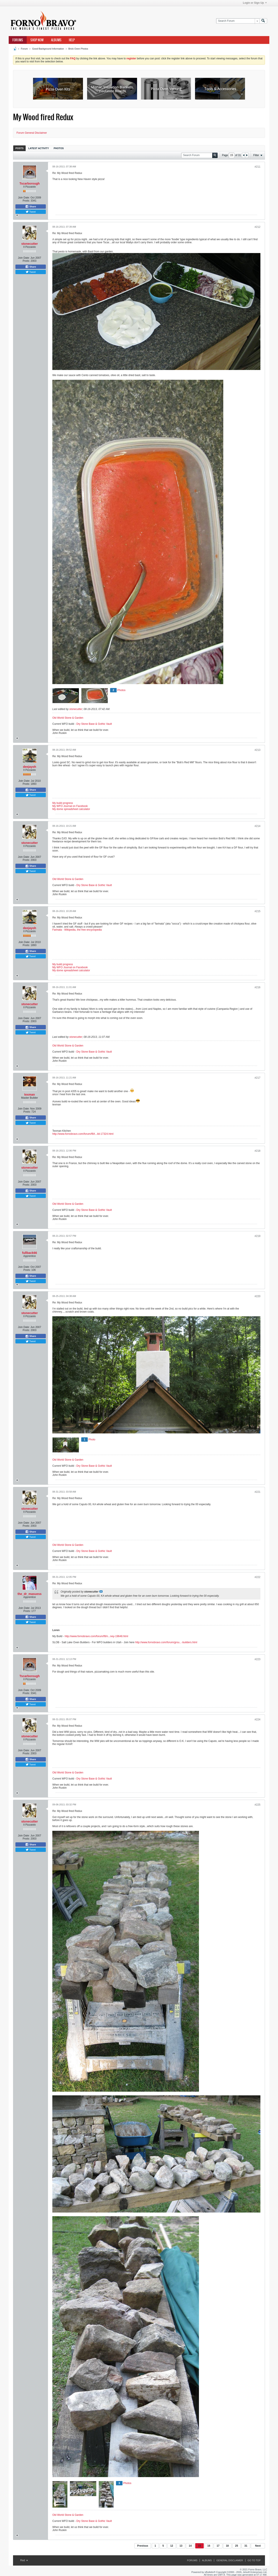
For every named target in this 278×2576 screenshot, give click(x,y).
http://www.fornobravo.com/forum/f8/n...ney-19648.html (96, 1636)
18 (227, 2545)
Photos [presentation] (59, 148)
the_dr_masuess (30, 1594)
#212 (257, 226)
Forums (17, 40)
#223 (257, 1659)
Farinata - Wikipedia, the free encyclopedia (77, 929)
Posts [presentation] (19, 148)
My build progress (62, 803)
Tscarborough (29, 183)
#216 (257, 987)
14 (190, 2545)
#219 (257, 1236)
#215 (257, 911)
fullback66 (29, 1253)
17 (218, 2545)
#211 (257, 166)
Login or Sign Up (255, 2)
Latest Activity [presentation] (38, 148)
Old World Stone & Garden (67, 717)
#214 (257, 826)
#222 (257, 1577)
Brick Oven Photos (78, 48)
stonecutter (29, 243)
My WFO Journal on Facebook (70, 806)
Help (72, 40)
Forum (24, 48)
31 (245, 2545)
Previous (142, 2545)
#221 (257, 1491)
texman (29, 1094)
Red (24, 2560)
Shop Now (37, 40)
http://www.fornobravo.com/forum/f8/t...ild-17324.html (82, 1133)
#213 (257, 749)
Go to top (254, 2560)
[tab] (19, 148)
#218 (257, 1150)
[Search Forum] (237, 21)
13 (180, 2545)
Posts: (26, 200)
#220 (257, 1296)
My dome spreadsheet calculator (71, 809)
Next (258, 2545)
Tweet (31, 211)
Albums (56, 40)
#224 (257, 1719)
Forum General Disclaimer (32, 132)
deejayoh (29, 766)
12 (171, 2545)
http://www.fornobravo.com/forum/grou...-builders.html (166, 1642)
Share (30, 206)
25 (236, 2545)
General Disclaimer (229, 2560)
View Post (101, 1591)
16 (208, 2545)
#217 (257, 1077)
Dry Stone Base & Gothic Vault (94, 723)
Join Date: (24, 197)
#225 (257, 1804)
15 (199, 2545)
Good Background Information (48, 48)
